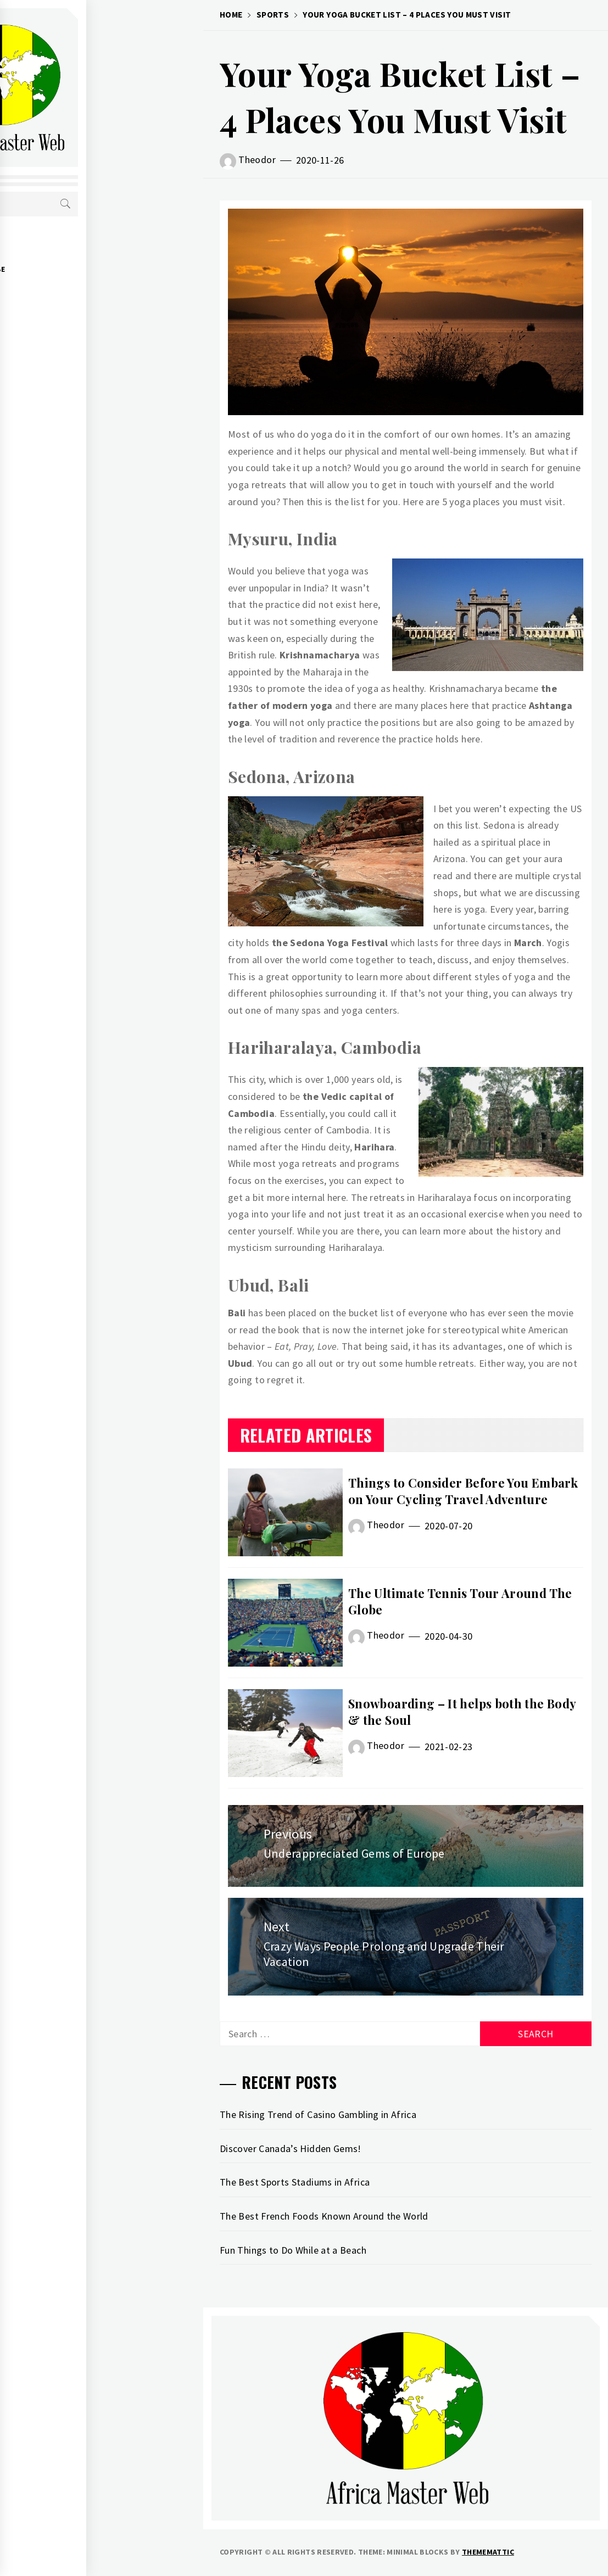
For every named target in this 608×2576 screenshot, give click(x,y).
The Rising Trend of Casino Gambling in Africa (318, 2114)
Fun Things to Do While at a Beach (293, 2250)
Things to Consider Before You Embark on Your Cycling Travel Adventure (463, 1491)
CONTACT (66, 390)
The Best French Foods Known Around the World (324, 2216)
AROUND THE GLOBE (85, 269)
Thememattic (488, 2552)
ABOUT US (68, 245)
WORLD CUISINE (77, 342)
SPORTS (64, 293)
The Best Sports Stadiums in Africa (295, 2182)
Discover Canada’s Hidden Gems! (290, 2148)
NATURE (63, 366)
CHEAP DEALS (73, 317)
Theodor (257, 159)
